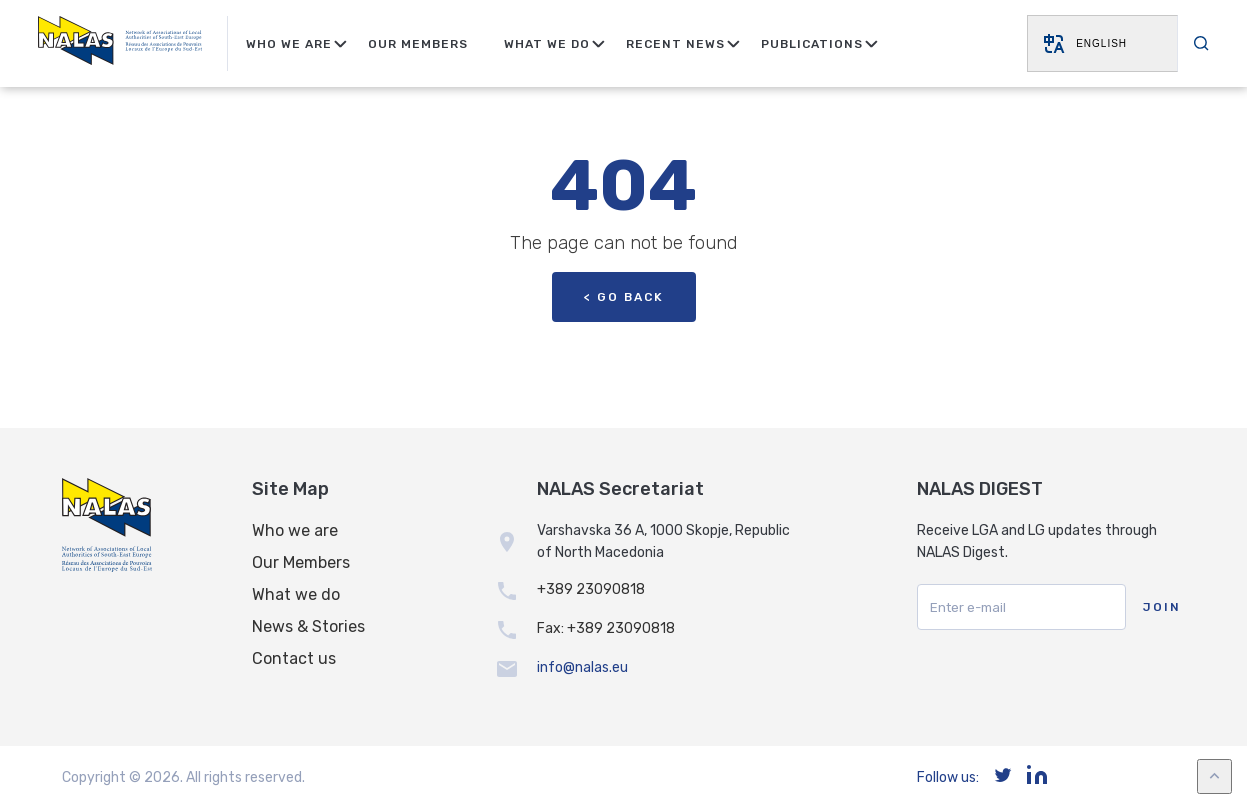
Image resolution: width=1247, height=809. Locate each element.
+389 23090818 (591, 589)
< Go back (624, 297)
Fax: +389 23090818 (606, 628)
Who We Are (289, 44)
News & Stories (308, 626)
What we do (296, 594)
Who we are (295, 530)
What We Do (547, 44)
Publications (812, 44)
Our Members (418, 44)
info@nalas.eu (582, 667)
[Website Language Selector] (1102, 43)
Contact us (294, 658)
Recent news (675, 44)
